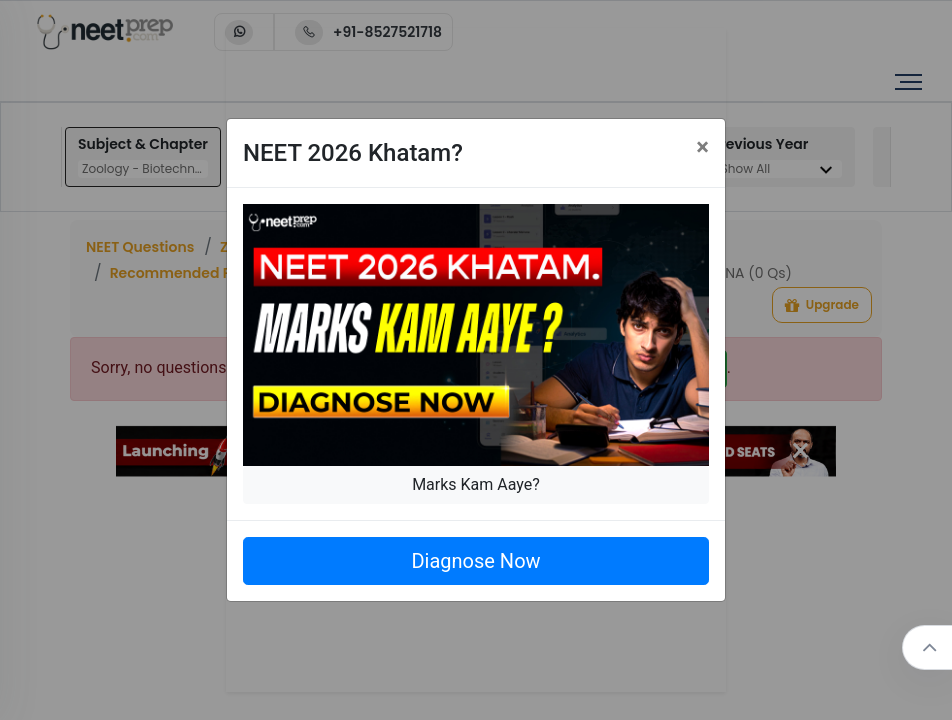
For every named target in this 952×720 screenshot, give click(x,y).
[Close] (702, 147)
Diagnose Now (475, 561)
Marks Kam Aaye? (476, 484)
